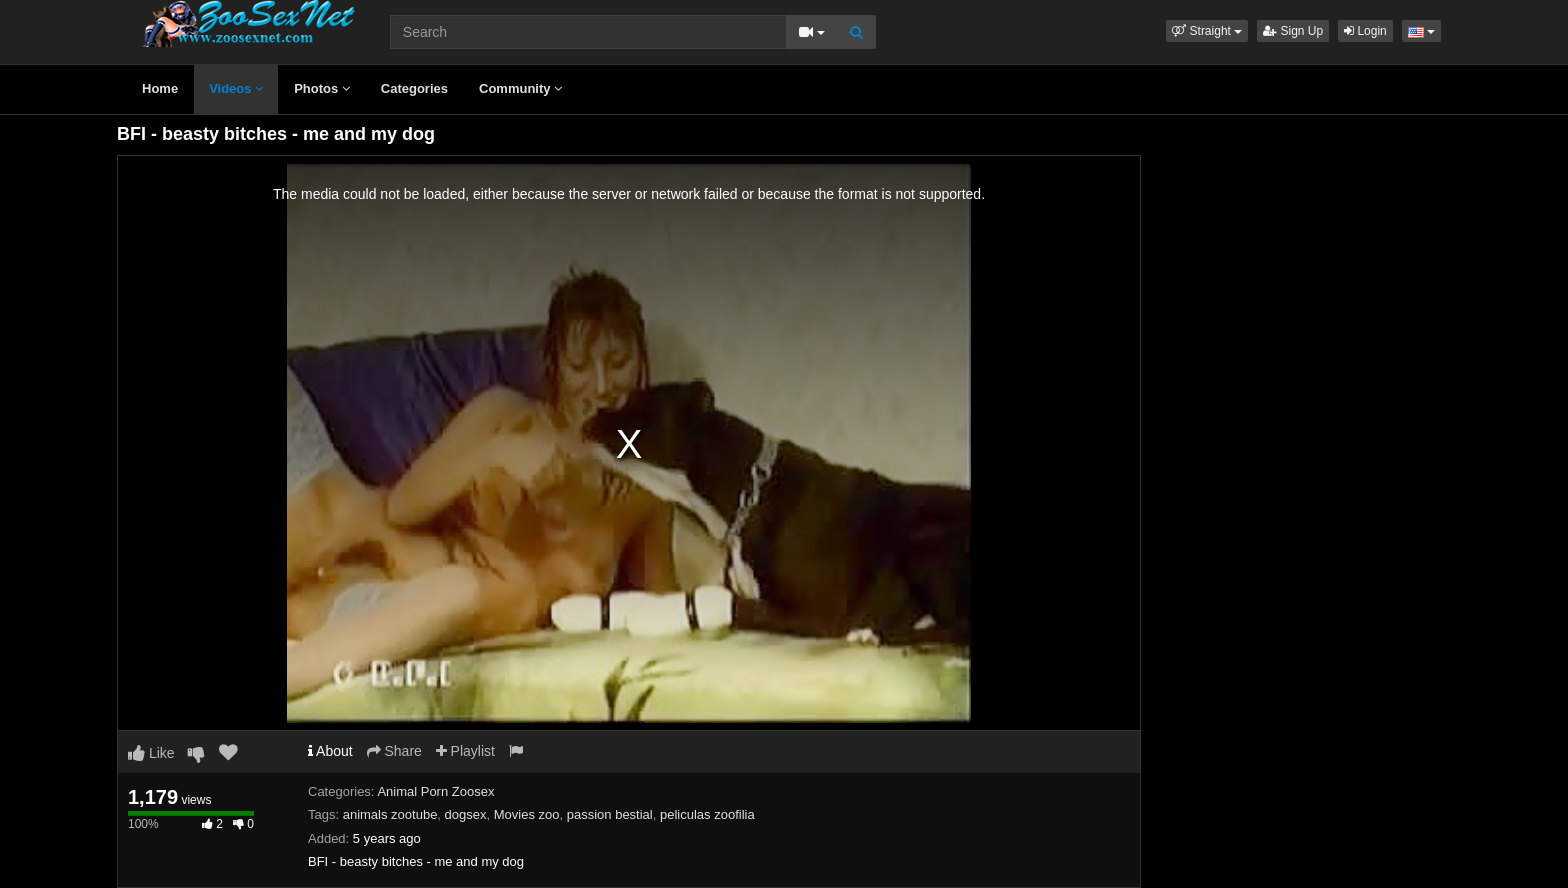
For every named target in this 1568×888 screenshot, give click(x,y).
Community (520, 88)
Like (151, 753)
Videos (236, 88)
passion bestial (610, 814)
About (330, 751)
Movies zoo (527, 814)
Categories (414, 88)
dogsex (466, 814)
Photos (322, 88)
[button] (1207, 31)
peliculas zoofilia (707, 814)
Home (160, 88)
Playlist (465, 751)
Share (394, 751)
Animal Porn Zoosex (435, 791)
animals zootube (390, 814)
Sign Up (1293, 31)
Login (1365, 31)
